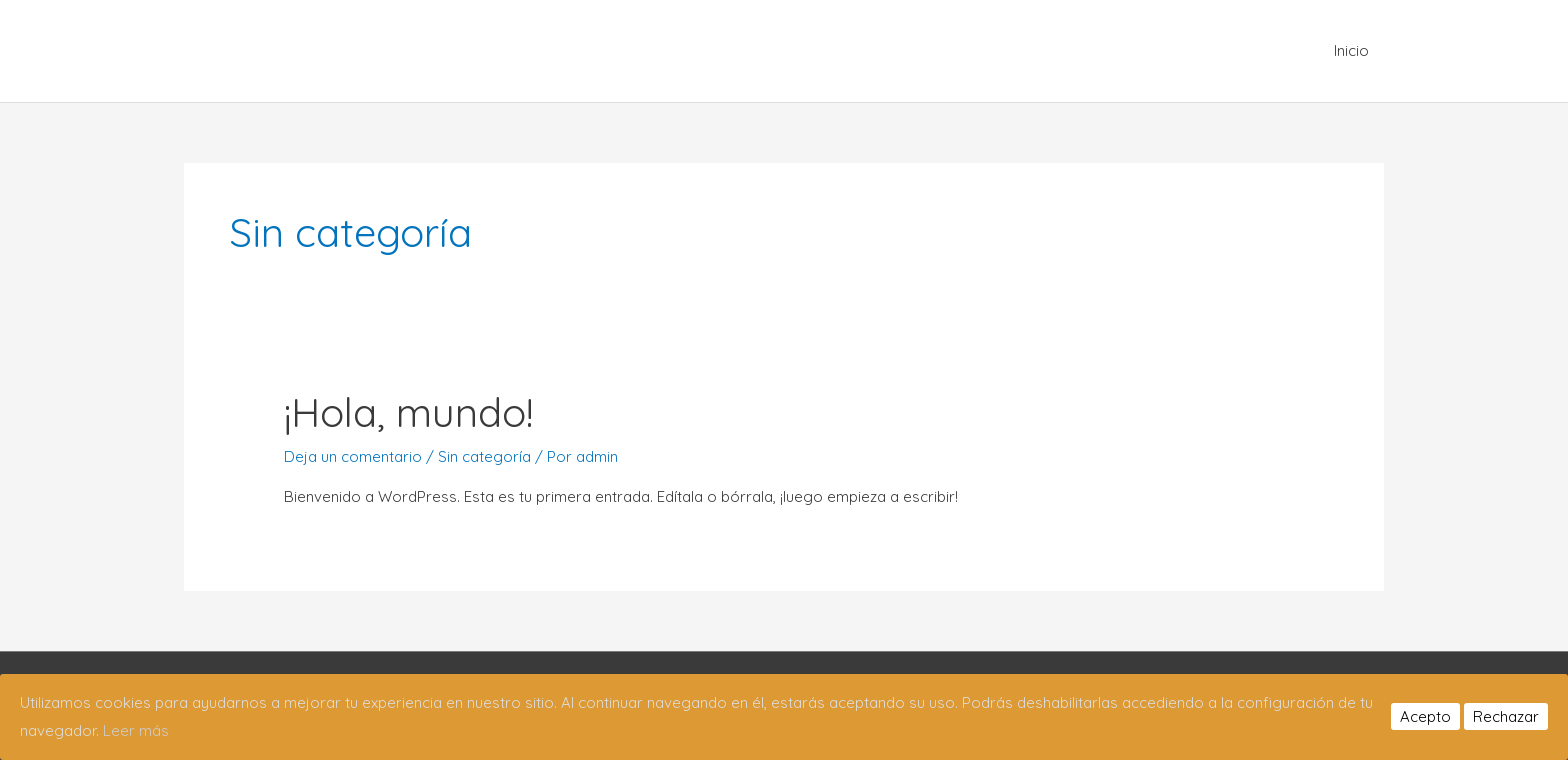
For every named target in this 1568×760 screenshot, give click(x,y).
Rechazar (1506, 716)
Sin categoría (484, 456)
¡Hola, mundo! (408, 412)
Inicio (1351, 50)
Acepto (1425, 716)
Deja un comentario (353, 456)
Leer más (136, 730)
